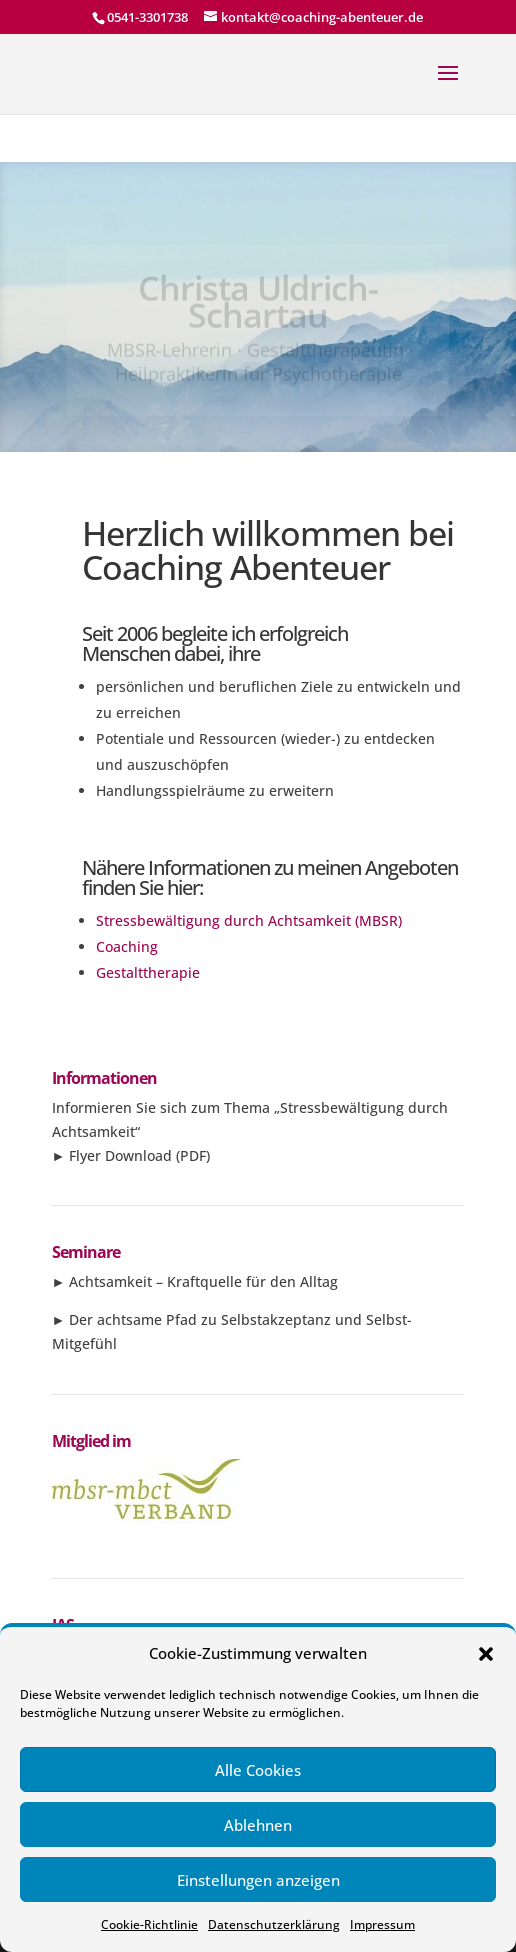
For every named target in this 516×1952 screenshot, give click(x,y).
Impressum (382, 1924)
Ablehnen (258, 1825)
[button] (486, 1654)
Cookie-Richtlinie (149, 1924)
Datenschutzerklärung (274, 1924)
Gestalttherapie (148, 972)
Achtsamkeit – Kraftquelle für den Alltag (203, 1281)
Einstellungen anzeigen (258, 1880)
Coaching (127, 946)
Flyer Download (120, 1155)
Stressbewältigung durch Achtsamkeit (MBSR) (249, 920)
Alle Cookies (258, 1770)
